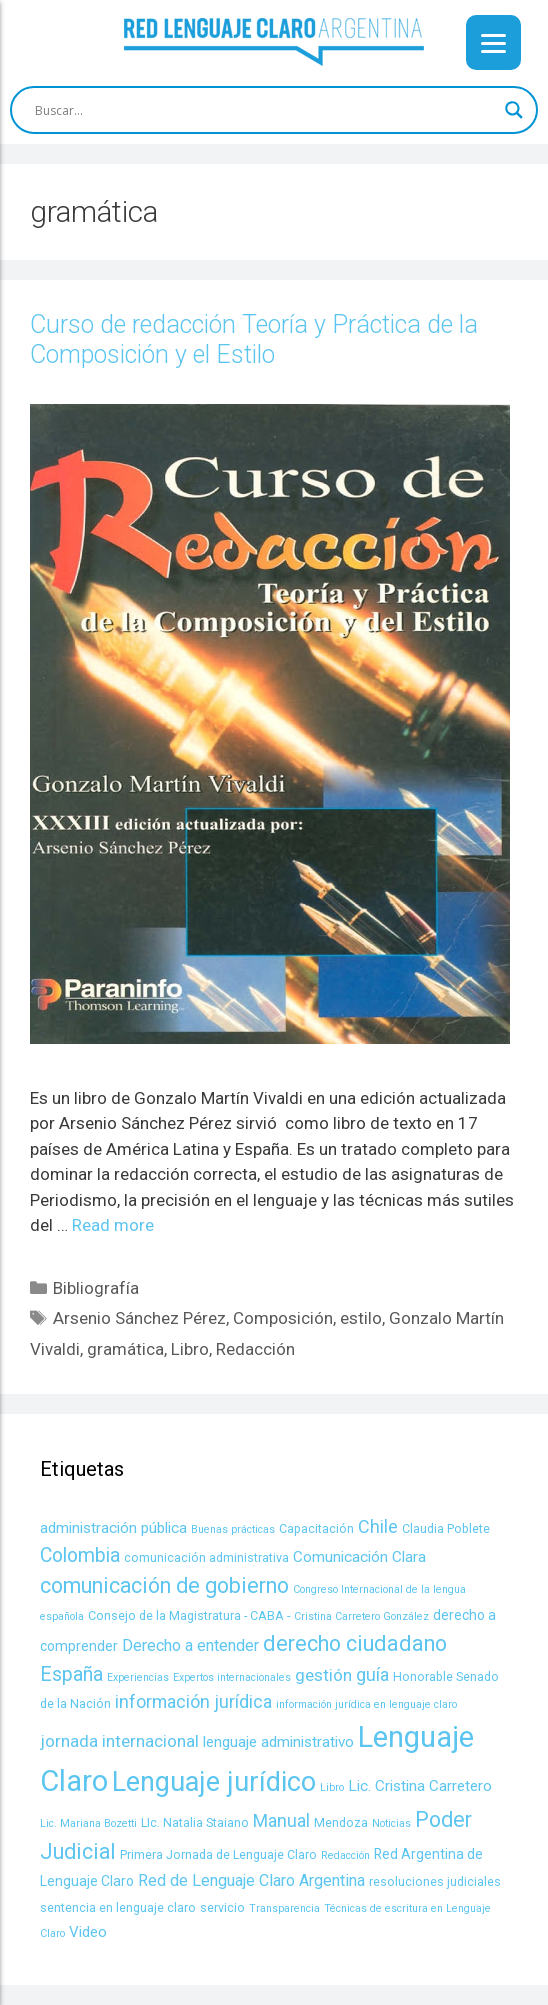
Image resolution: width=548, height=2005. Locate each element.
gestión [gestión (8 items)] (323, 1675)
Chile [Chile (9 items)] (378, 1526)
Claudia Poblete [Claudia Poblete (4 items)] (446, 1528)
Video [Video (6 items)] (88, 1932)
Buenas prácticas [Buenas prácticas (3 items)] (233, 1529)
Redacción (255, 1349)
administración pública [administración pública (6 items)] (113, 1528)
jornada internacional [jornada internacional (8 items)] (119, 1741)
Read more (113, 1225)
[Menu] (493, 42)
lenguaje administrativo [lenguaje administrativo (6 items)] (278, 1742)
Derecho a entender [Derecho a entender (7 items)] (190, 1645)
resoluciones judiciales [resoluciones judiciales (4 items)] (435, 1881)
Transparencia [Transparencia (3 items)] (284, 1908)
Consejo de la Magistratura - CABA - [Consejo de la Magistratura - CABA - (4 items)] (189, 1615)
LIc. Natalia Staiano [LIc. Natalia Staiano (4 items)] (195, 1822)
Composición (283, 1318)
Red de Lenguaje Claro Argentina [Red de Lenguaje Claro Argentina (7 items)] (251, 1880)
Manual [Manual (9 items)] (281, 1820)
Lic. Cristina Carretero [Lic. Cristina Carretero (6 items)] (420, 1786)
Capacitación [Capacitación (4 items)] (316, 1528)
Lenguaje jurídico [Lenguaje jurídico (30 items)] (214, 1782)
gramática (125, 1349)
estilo (361, 1318)
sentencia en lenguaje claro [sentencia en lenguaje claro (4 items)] (118, 1907)
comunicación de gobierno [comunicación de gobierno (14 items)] (164, 1585)
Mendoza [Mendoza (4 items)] (341, 1822)
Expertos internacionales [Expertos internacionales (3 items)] (232, 1677)
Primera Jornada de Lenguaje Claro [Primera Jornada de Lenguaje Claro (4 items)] (218, 1854)
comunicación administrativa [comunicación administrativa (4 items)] (206, 1557)
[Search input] (265, 110)
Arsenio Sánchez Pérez (139, 1318)
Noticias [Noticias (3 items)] (391, 1823)
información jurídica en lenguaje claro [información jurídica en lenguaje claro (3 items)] (366, 1704)
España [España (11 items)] (71, 1674)
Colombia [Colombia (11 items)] (80, 1555)
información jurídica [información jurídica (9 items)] (193, 1701)
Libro (190, 1349)
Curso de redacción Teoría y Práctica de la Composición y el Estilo (254, 339)
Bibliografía (96, 1288)
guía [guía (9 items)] (372, 1674)
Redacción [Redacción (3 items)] (345, 1855)
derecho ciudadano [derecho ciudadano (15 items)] (355, 1643)
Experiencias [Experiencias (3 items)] (138, 1677)
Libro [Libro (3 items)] (332, 1787)
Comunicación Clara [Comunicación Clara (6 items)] (359, 1557)
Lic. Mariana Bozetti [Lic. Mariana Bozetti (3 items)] (88, 1823)
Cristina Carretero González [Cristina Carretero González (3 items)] (361, 1616)
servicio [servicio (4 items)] (222, 1907)
